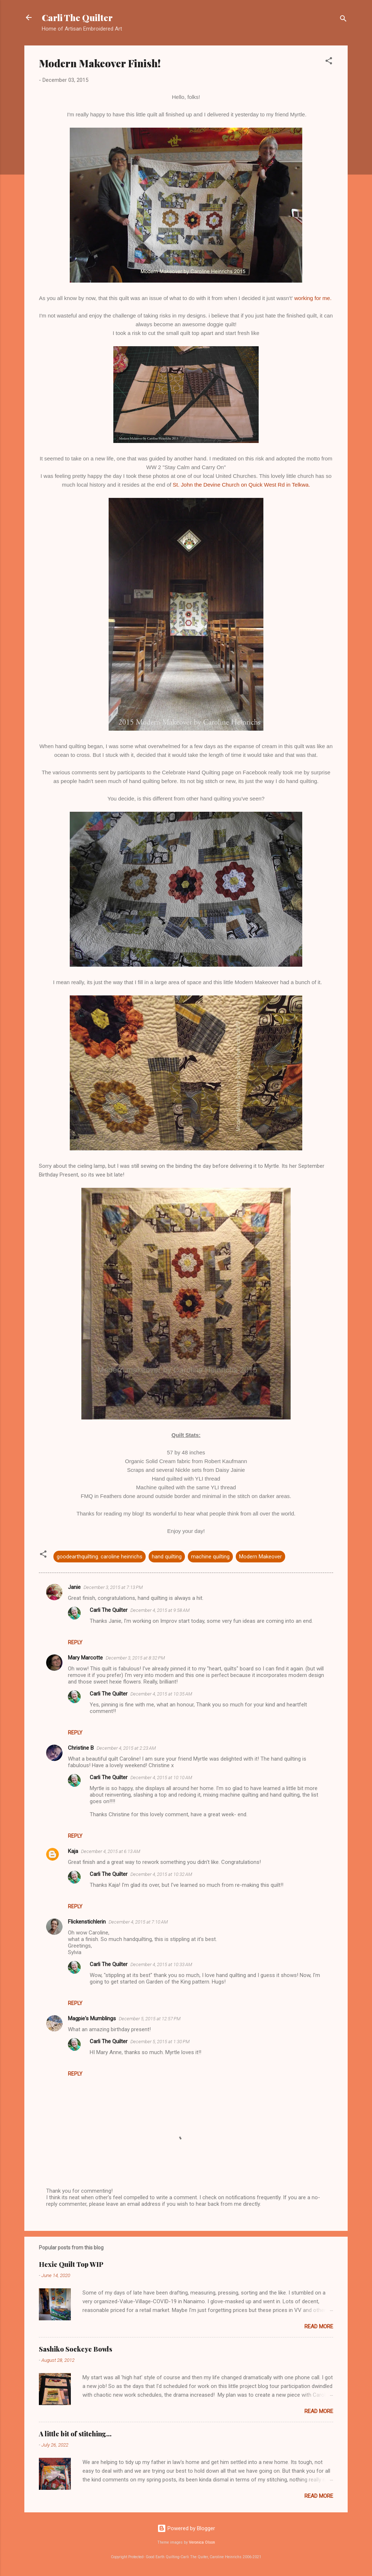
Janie (74, 1587)
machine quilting (210, 1556)
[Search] (343, 20)
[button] (328, 62)
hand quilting (167, 1556)
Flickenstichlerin (87, 1921)
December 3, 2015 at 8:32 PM (135, 1658)
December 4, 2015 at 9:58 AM (160, 1610)
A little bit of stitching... (75, 2433)
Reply (75, 1642)
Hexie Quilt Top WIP (71, 2264)
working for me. (313, 298)
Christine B (81, 1748)
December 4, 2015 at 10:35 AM (161, 1694)
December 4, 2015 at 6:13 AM (110, 1851)
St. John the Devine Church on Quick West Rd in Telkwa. (241, 485)
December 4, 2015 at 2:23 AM (126, 1748)
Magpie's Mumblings (92, 2018)
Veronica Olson (202, 2542)
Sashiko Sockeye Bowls (75, 2349)
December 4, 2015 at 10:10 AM (161, 1777)
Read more (318, 2326)
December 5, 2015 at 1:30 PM (160, 2041)
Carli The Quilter (77, 17)
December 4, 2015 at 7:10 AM (138, 1922)
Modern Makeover (260, 1556)
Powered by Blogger (186, 2528)
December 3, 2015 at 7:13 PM (113, 1587)
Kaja (73, 1851)
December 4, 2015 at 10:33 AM (161, 1964)
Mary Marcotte (85, 1657)
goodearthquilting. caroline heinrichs (99, 1556)
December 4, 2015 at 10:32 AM (161, 1874)
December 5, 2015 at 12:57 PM (150, 2018)
